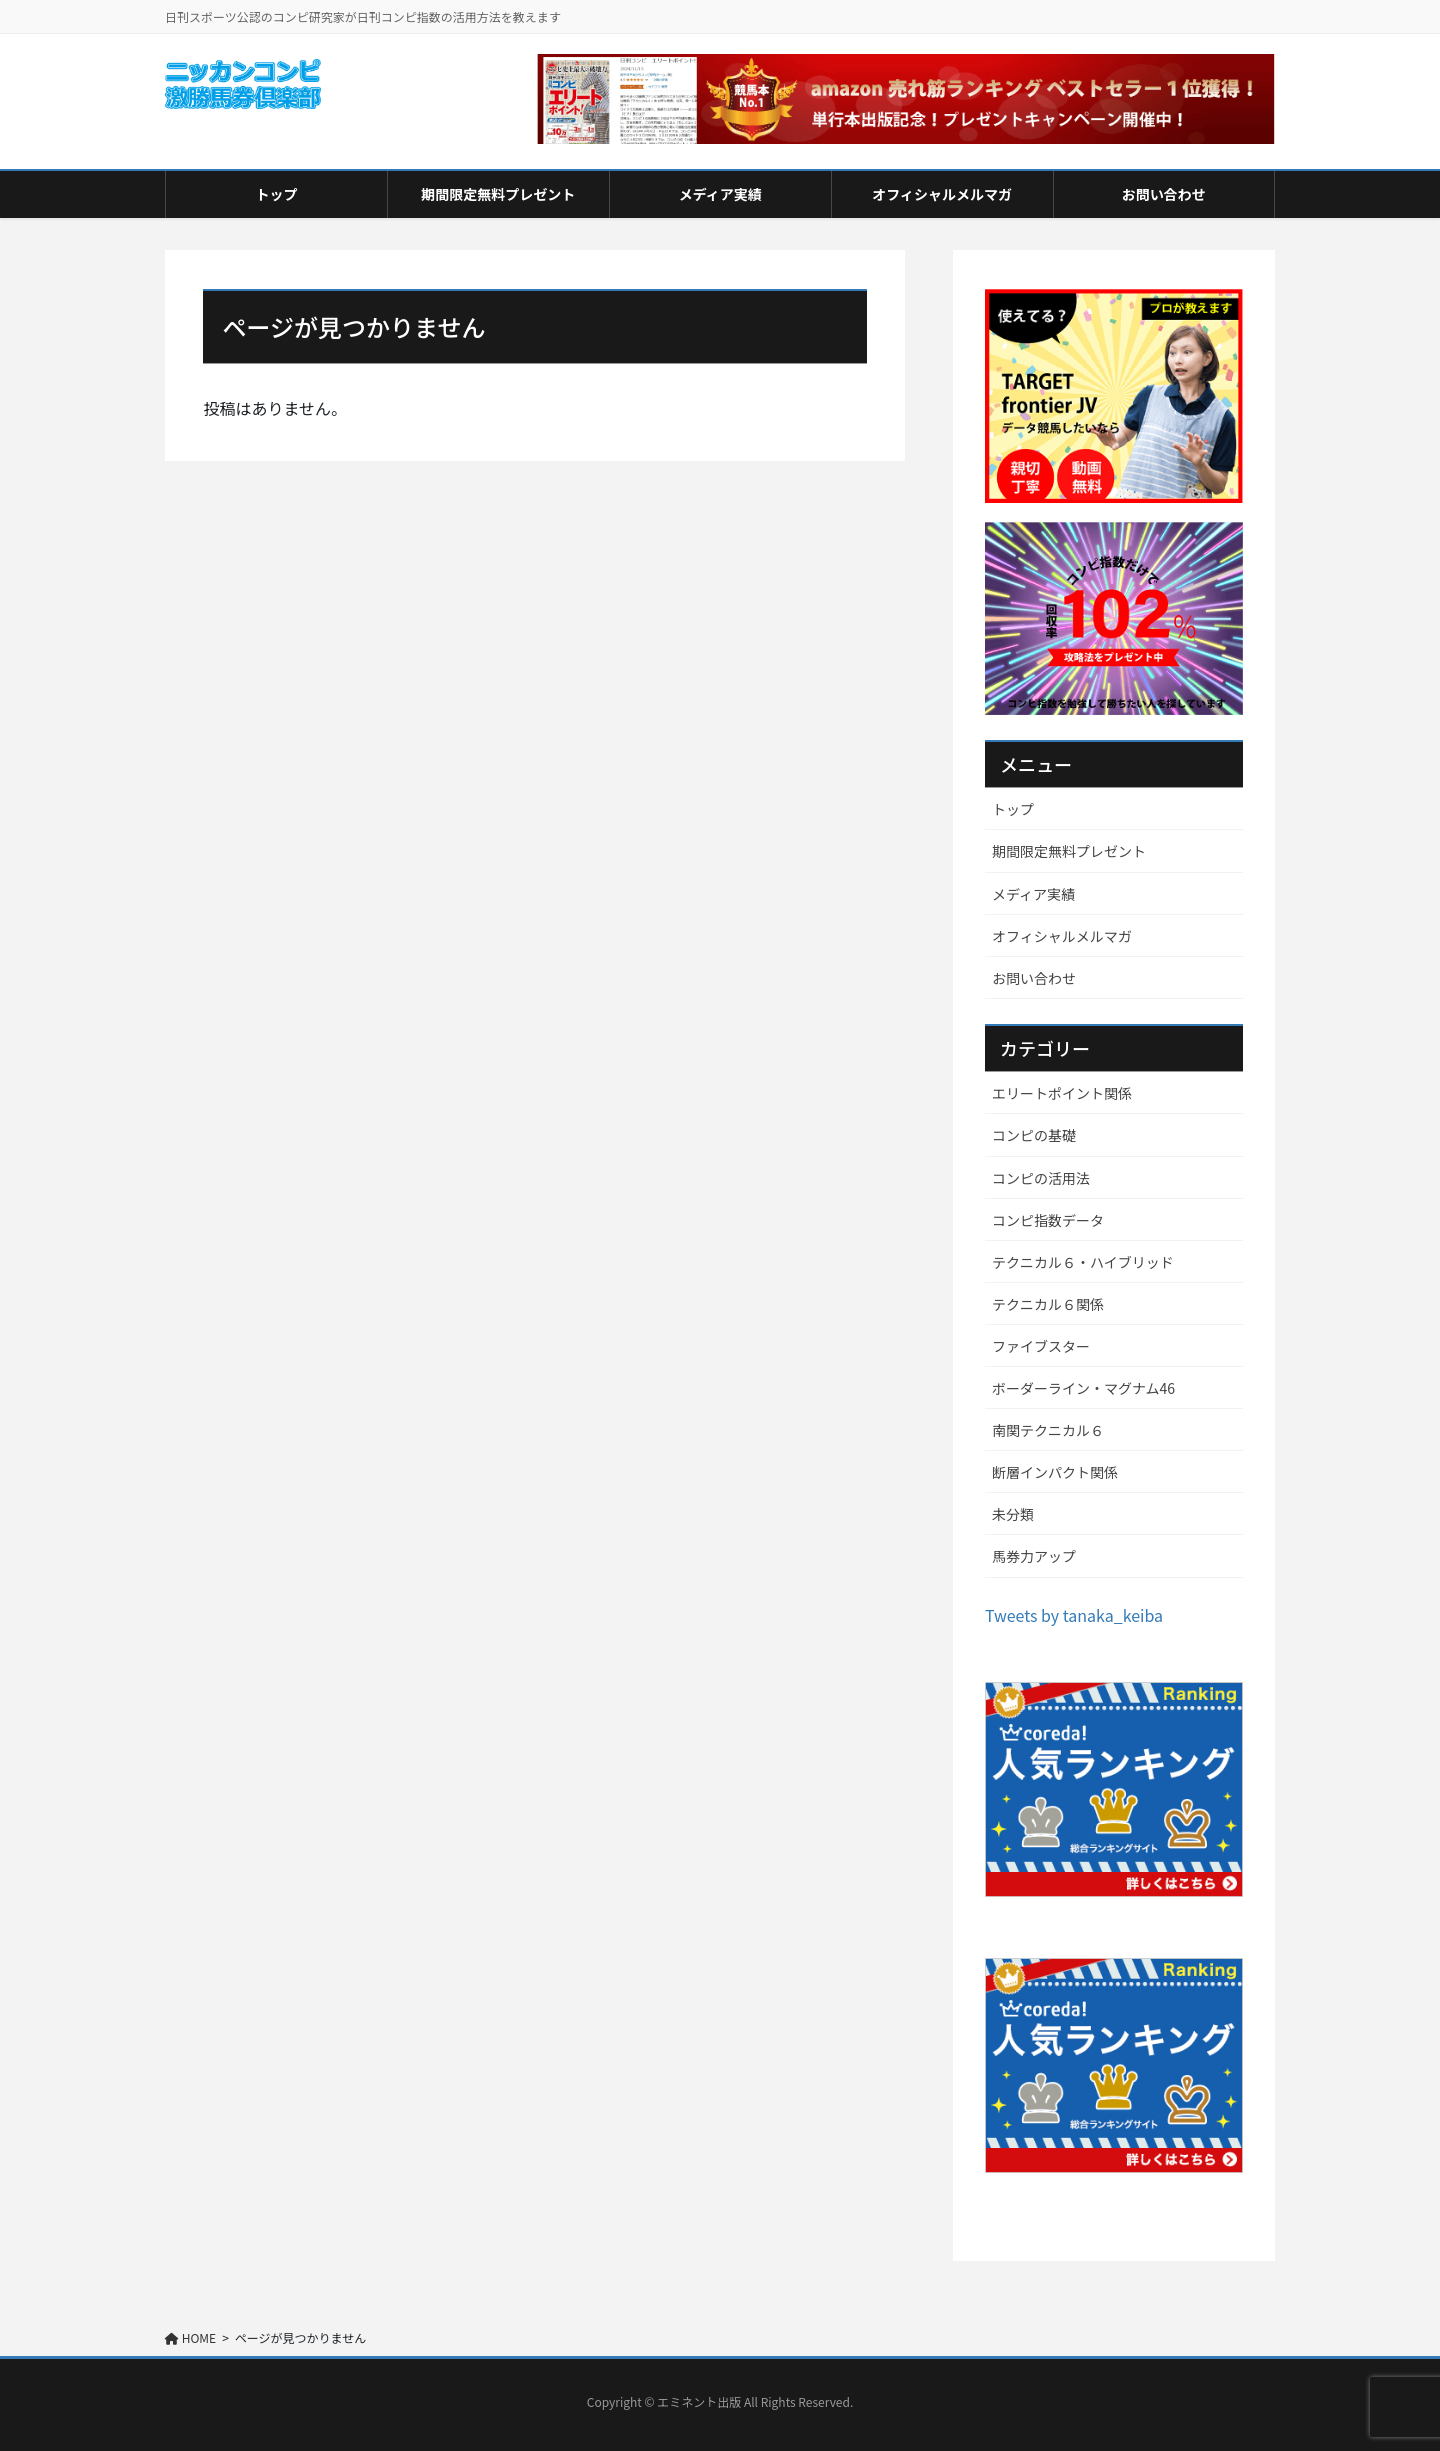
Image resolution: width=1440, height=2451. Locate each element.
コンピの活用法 (1041, 1178)
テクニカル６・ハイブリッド (1083, 1262)
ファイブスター (1041, 1346)
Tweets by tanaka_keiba (1074, 1615)
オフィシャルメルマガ (1062, 936)
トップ (1013, 809)
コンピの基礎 (1034, 1135)
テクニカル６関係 (1048, 1304)
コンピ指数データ (1048, 1220)
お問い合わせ (1034, 978)
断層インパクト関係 (1055, 1472)
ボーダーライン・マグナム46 (1083, 1388)
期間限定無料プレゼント (1069, 851)
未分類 (1013, 1514)
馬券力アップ (1034, 1556)
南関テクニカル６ (1048, 1430)
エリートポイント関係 (1062, 1093)
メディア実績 (1033, 894)
